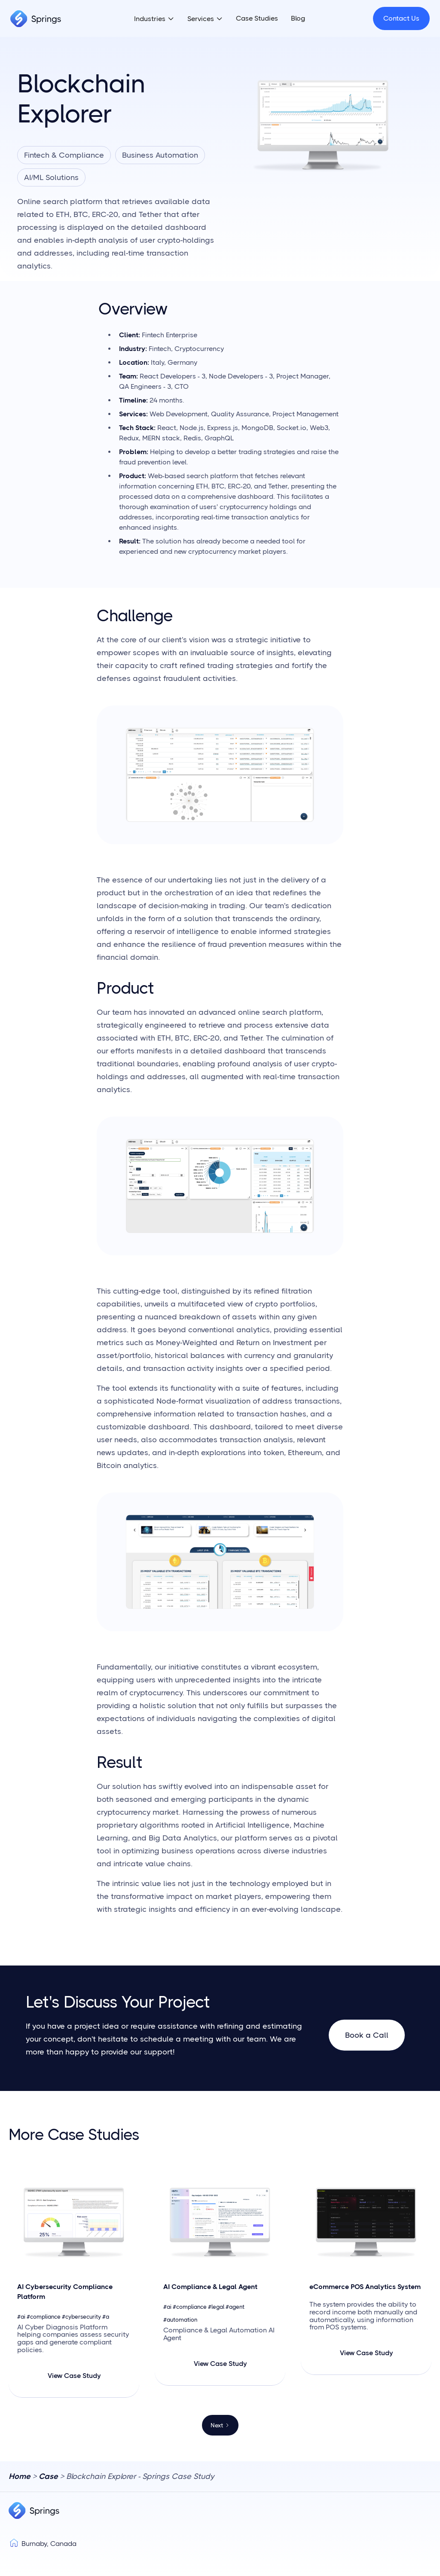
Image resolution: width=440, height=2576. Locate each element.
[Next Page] (220, 2425)
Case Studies (257, 18)
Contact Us (401, 18)
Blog (298, 18)
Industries (149, 19)
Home (20, 2476)
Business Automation (160, 155)
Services (200, 19)
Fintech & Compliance (64, 155)
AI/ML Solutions (51, 177)
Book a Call (366, 2035)
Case (48, 2476)
